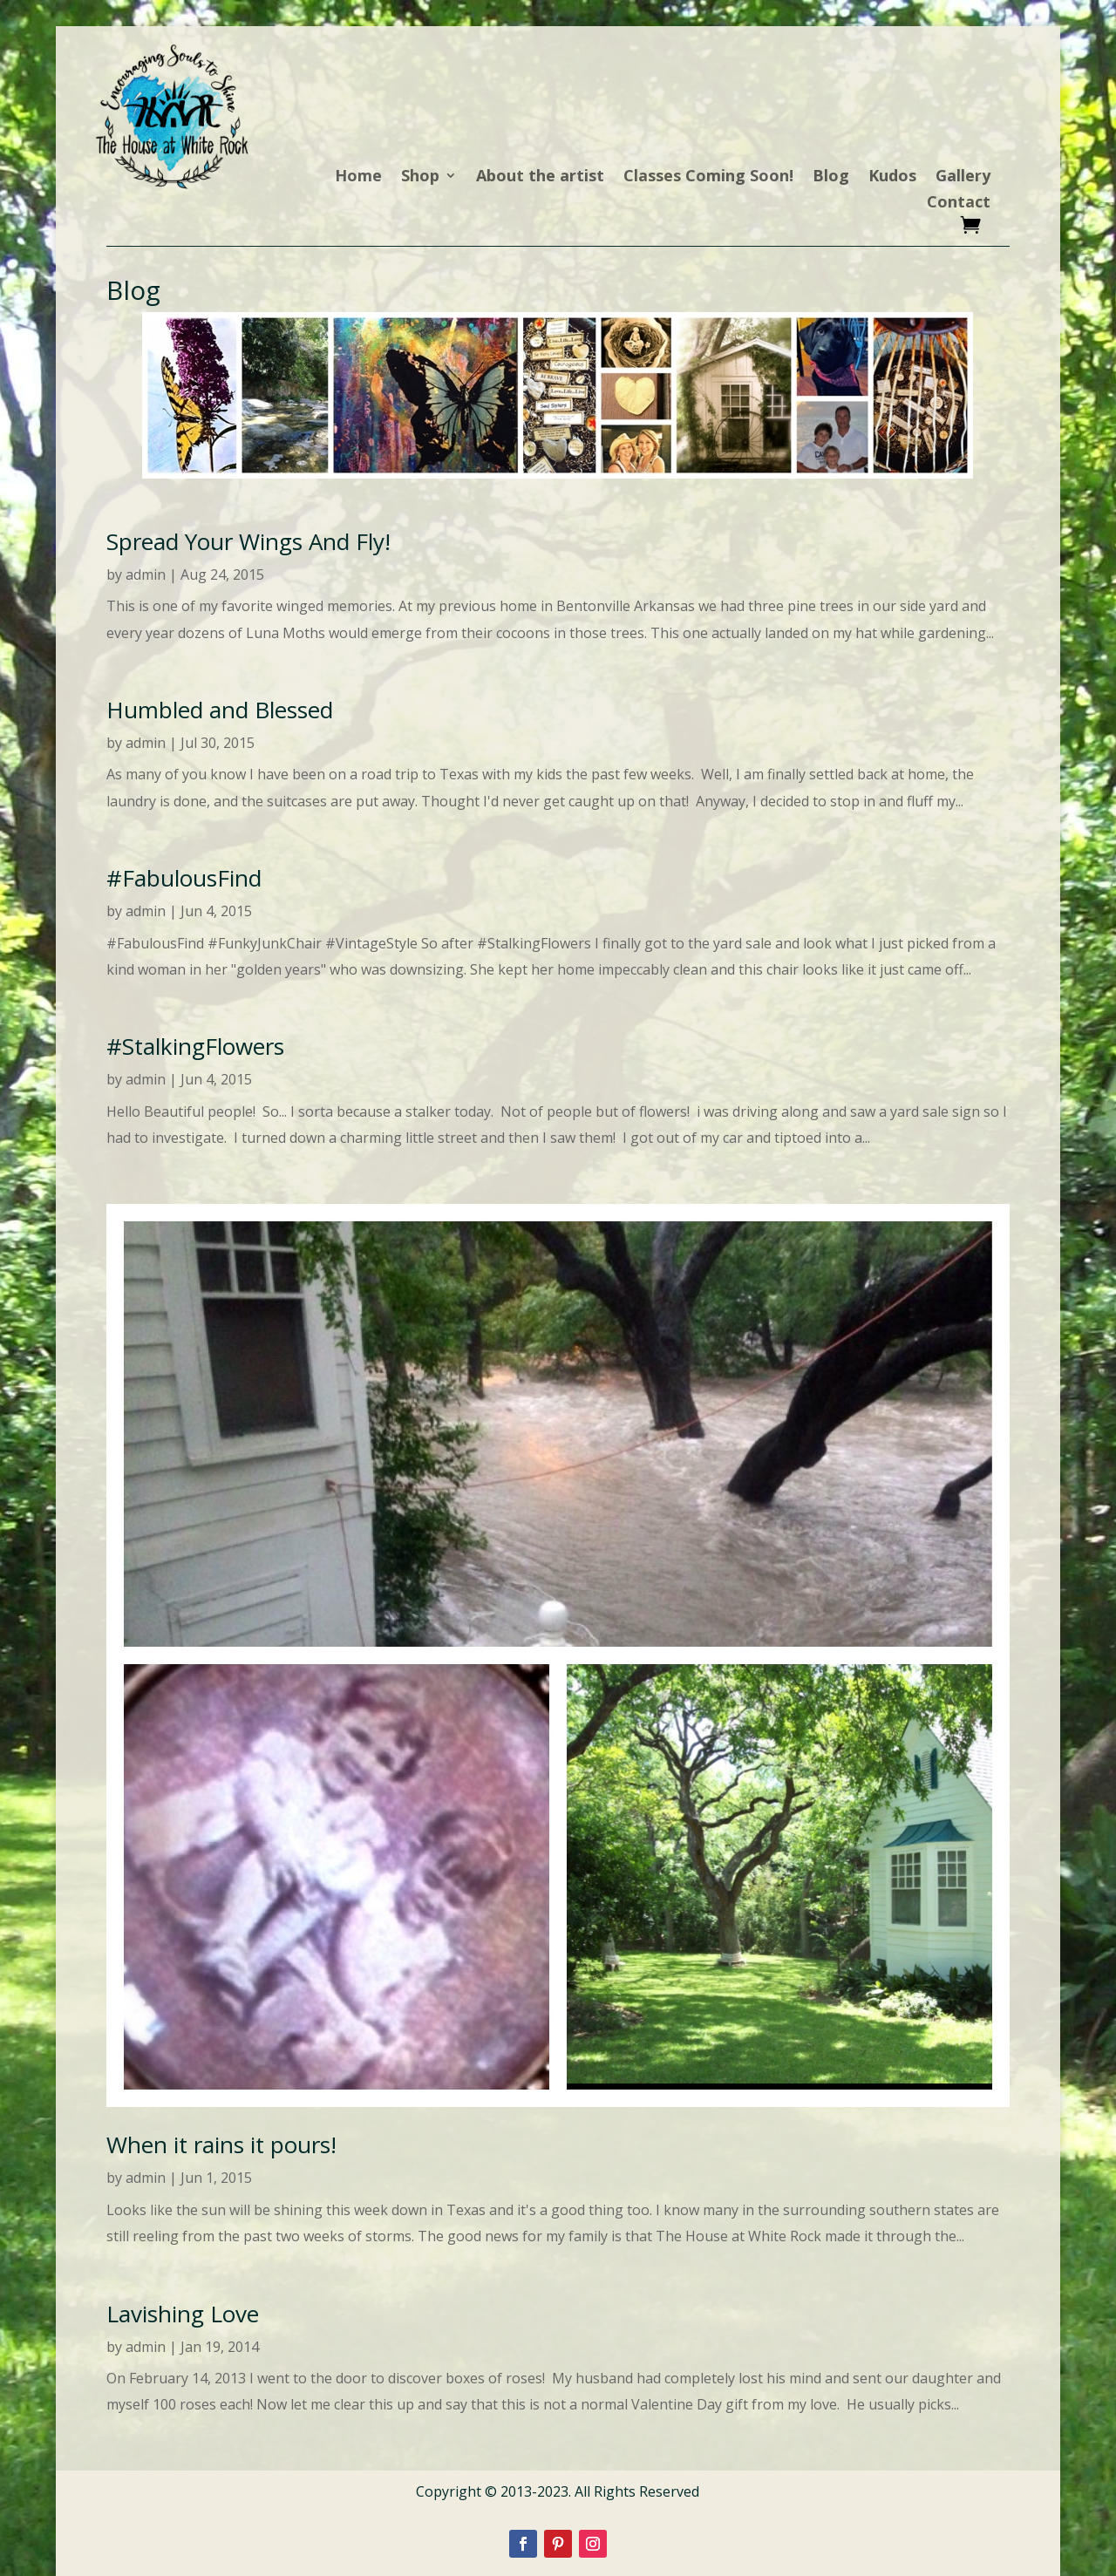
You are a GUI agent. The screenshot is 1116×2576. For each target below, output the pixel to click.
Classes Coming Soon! (708, 177)
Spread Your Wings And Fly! (248, 541)
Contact (958, 203)
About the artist (540, 177)
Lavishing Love (182, 2313)
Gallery (963, 177)
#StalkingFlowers (195, 1046)
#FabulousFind (184, 878)
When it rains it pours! (221, 2144)
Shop (420, 177)
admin (146, 574)
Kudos (892, 177)
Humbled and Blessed (219, 709)
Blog (831, 177)
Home (358, 177)
